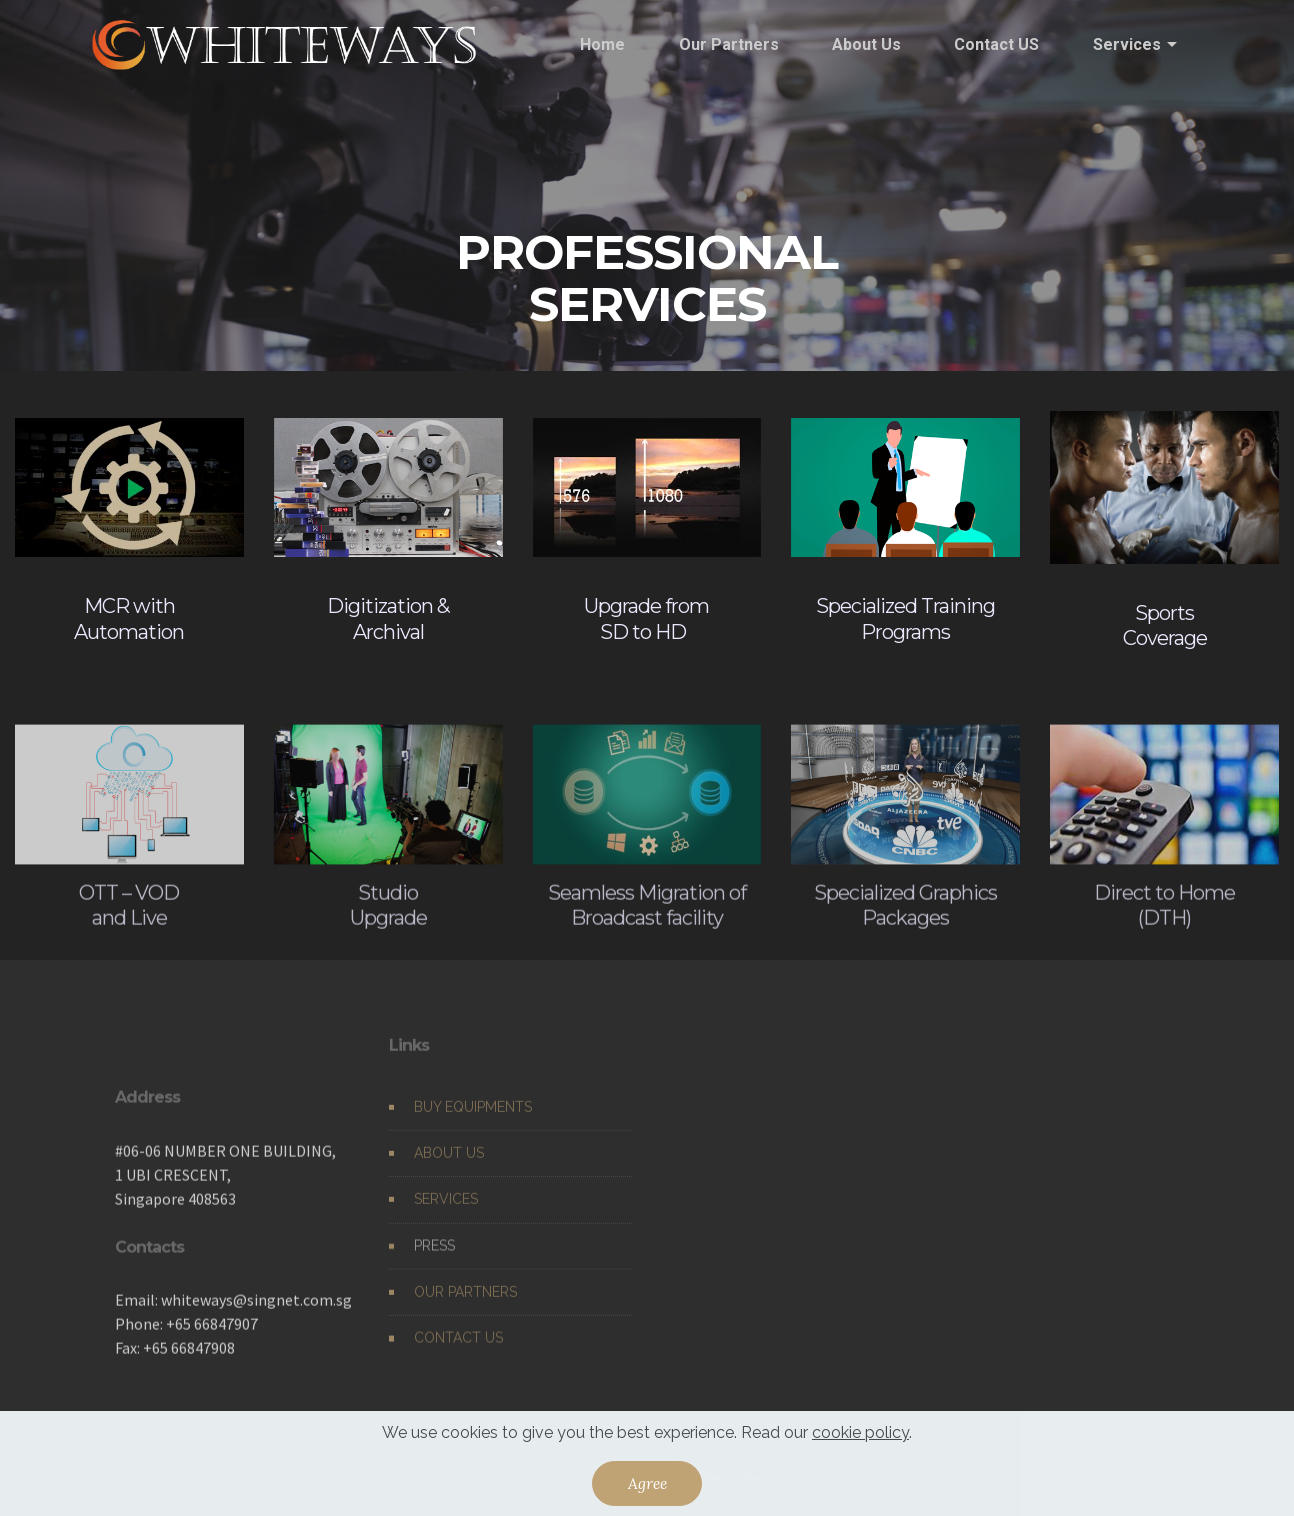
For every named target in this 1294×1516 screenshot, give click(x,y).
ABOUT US (449, 1166)
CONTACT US (458, 1351)
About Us (866, 44)
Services (1127, 44)
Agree (647, 1483)
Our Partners (729, 44)
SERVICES (446, 1212)
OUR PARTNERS (465, 1305)
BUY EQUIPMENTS (473, 1120)
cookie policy (860, 1432)
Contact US (996, 44)
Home (602, 44)
